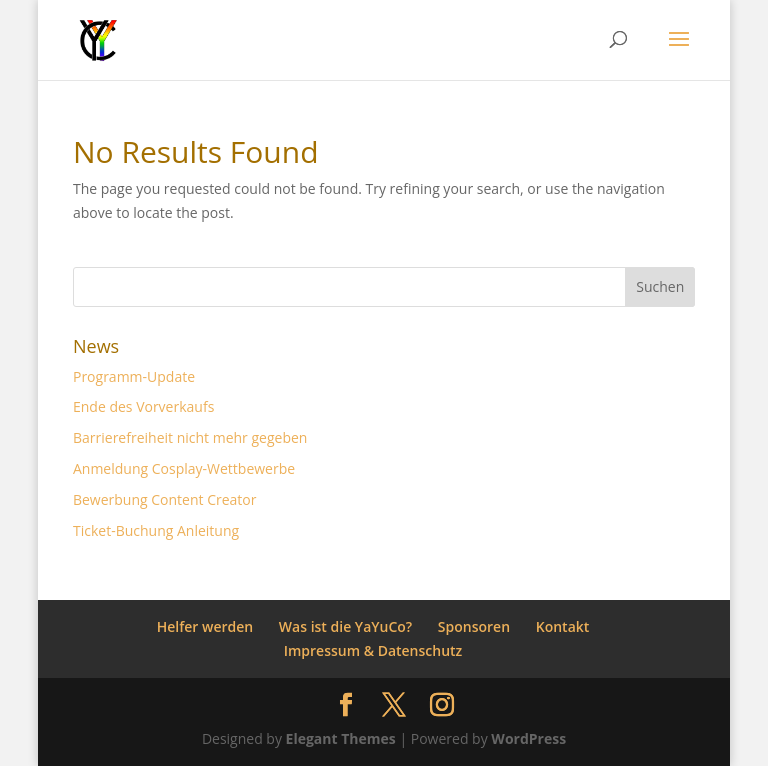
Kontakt (563, 626)
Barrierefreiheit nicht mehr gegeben (190, 437)
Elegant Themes (341, 738)
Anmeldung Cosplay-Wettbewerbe (184, 468)
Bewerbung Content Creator (165, 499)
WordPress (528, 738)
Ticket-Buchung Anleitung (156, 530)
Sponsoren (474, 626)
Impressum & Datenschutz (373, 650)
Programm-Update (134, 376)
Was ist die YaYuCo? (345, 626)
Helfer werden (205, 626)
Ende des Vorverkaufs (143, 406)
